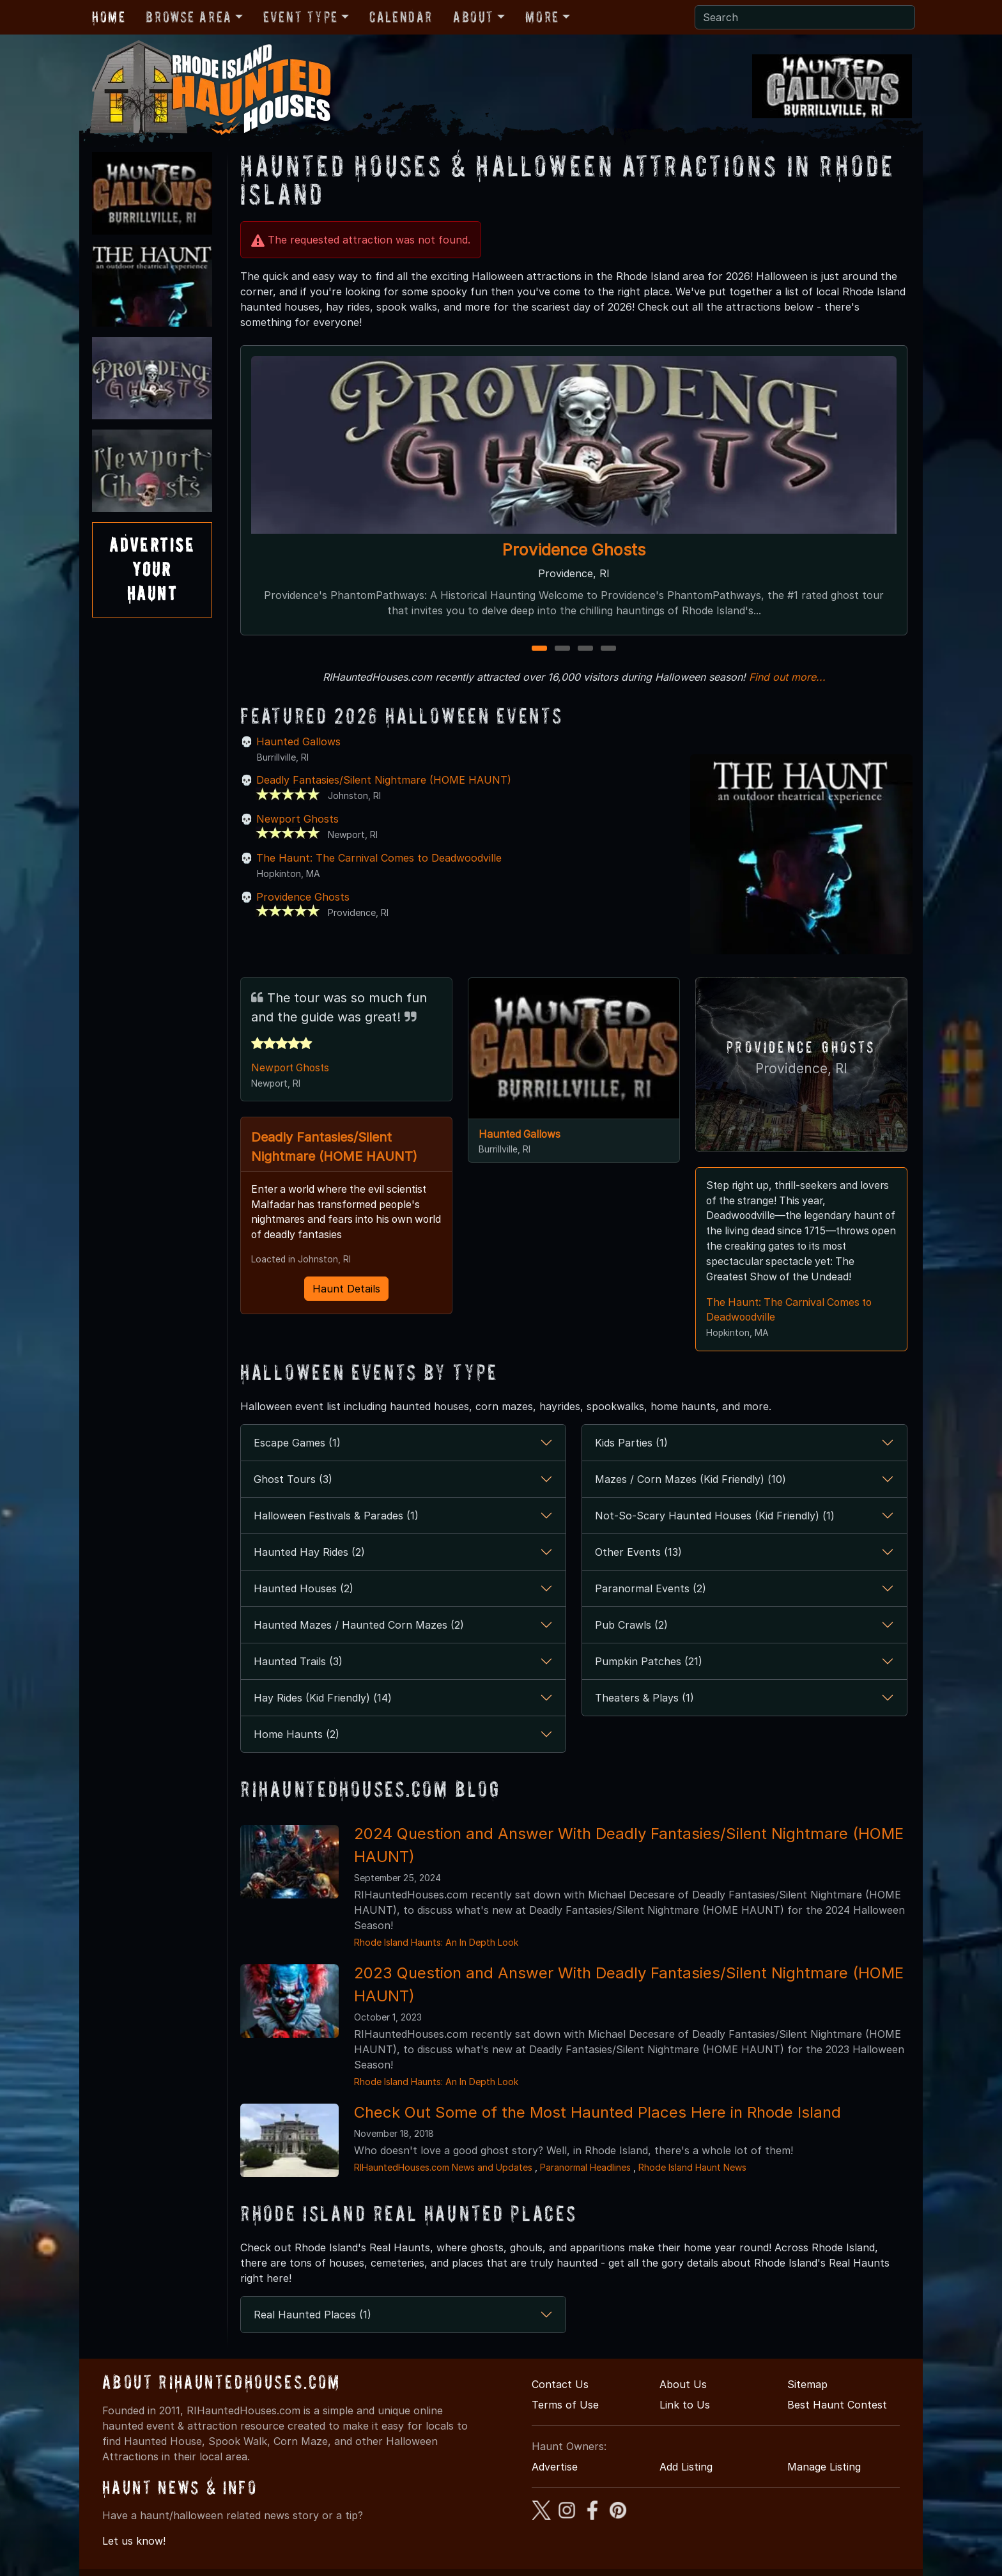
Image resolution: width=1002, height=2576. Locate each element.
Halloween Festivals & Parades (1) (336, 1516)
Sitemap (807, 2384)
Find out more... (787, 677)
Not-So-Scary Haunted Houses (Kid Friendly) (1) (715, 1516)
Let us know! (134, 2542)
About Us (683, 2384)
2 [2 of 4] (563, 649)
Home (108, 17)
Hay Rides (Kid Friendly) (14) (323, 1698)
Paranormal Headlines (585, 2167)
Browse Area (188, 17)
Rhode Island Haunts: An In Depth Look (436, 1942)
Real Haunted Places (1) (312, 2315)
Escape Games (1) (297, 1443)
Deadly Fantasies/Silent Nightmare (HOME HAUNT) (383, 779)
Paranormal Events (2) (650, 1589)
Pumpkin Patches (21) (648, 1662)
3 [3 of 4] (586, 649)
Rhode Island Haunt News (692, 2167)
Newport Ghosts (297, 818)
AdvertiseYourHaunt (152, 569)
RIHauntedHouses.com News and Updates (443, 2167)
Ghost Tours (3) (293, 1479)
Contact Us (560, 2384)
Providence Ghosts (573, 549)
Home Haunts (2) (296, 1734)
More (542, 17)
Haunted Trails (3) (298, 1662)
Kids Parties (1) (631, 1443)
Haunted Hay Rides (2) (309, 1552)
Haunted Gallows (298, 741)
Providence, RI (801, 1068)
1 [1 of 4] (539, 649)
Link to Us (684, 2405)
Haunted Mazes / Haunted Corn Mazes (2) (359, 1625)
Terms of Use (565, 2405)
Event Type (300, 17)
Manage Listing (824, 2467)
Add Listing (686, 2467)
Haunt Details (346, 1290)
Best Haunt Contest (837, 2405)
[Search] (805, 17)
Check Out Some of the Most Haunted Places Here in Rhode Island (597, 2113)
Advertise (555, 2467)
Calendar (401, 17)
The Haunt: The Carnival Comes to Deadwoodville (379, 857)
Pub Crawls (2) (631, 1625)
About (473, 17)
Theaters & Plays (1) (644, 1698)
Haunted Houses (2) (303, 1589)
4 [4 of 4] (608, 649)
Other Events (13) (638, 1552)
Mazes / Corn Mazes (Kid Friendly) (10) (690, 1479)
